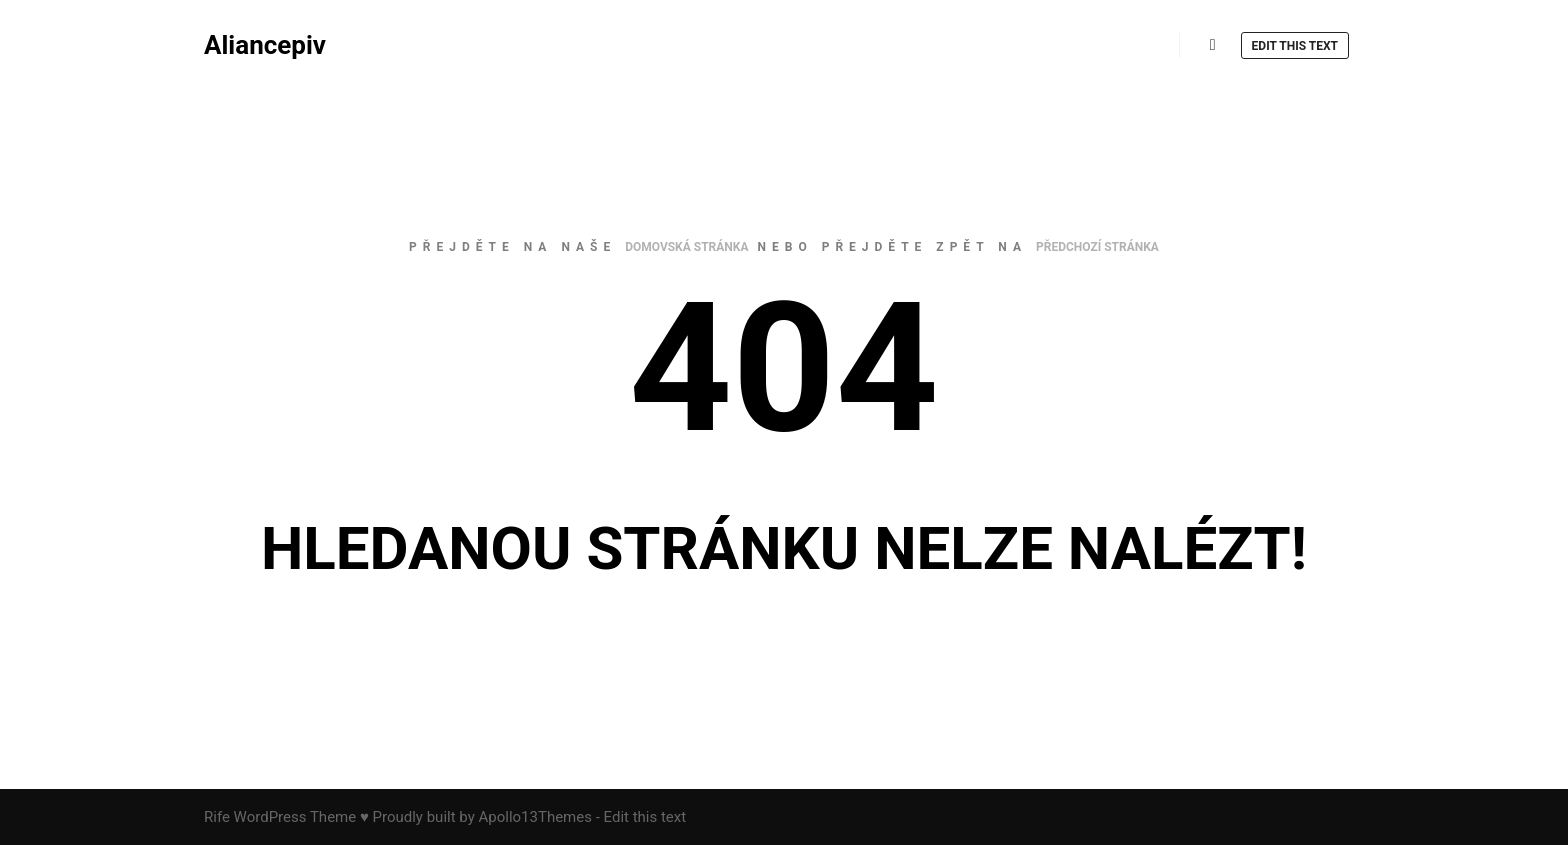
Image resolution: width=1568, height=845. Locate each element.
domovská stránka (686, 247)
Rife (217, 817)
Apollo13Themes (535, 817)
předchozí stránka (1097, 247)
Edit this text (1295, 46)
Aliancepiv (265, 45)
